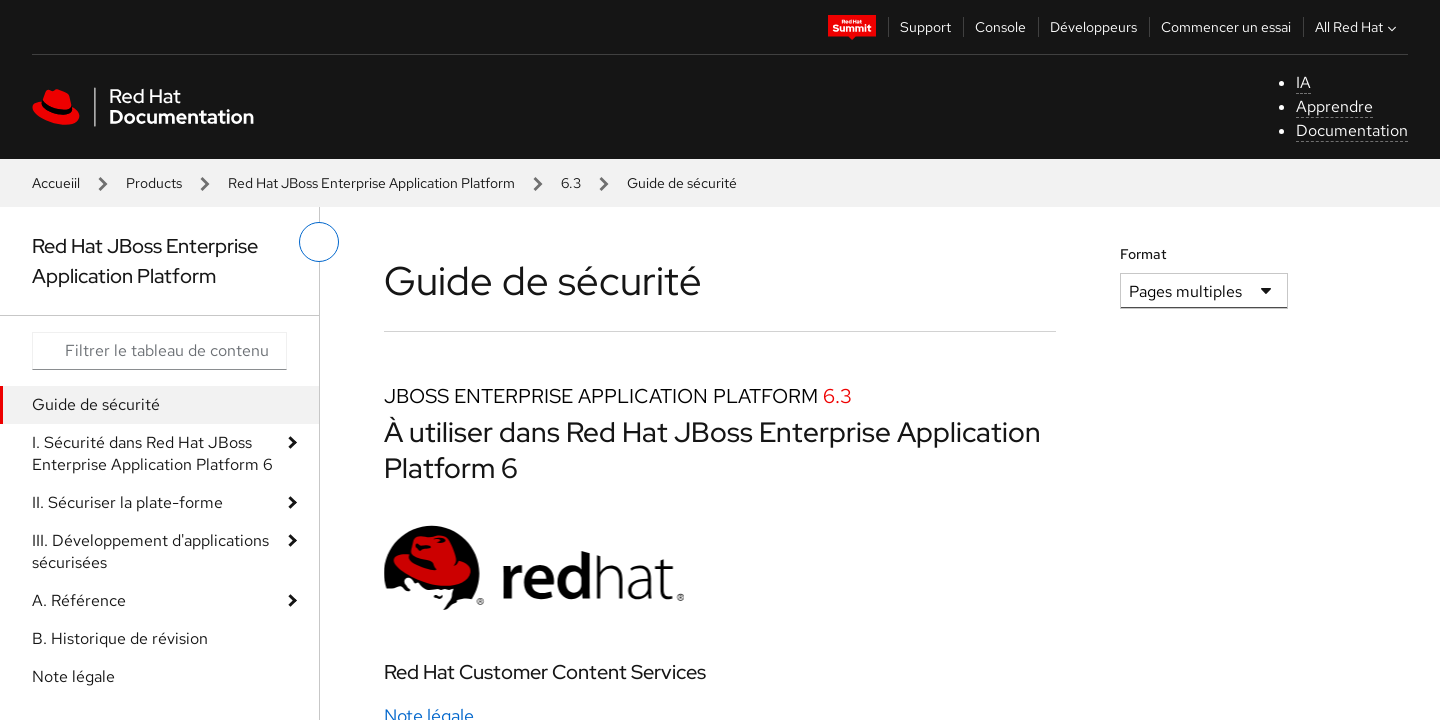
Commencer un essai (1226, 27)
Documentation (1352, 130)
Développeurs (1093, 27)
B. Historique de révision (120, 638)
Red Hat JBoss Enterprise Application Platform (371, 183)
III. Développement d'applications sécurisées (150, 551)
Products (154, 183)
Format (1143, 254)
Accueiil (56, 183)
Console (1000, 27)
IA (1303, 82)
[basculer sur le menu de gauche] (319, 242)
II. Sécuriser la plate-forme (127, 502)
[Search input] (159, 351)
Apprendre (1334, 106)
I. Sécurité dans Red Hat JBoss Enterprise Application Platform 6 (152, 453)
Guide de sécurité (96, 404)
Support (925, 27)
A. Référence (79, 600)
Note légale (73, 676)
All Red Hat (1358, 27)
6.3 (571, 183)
